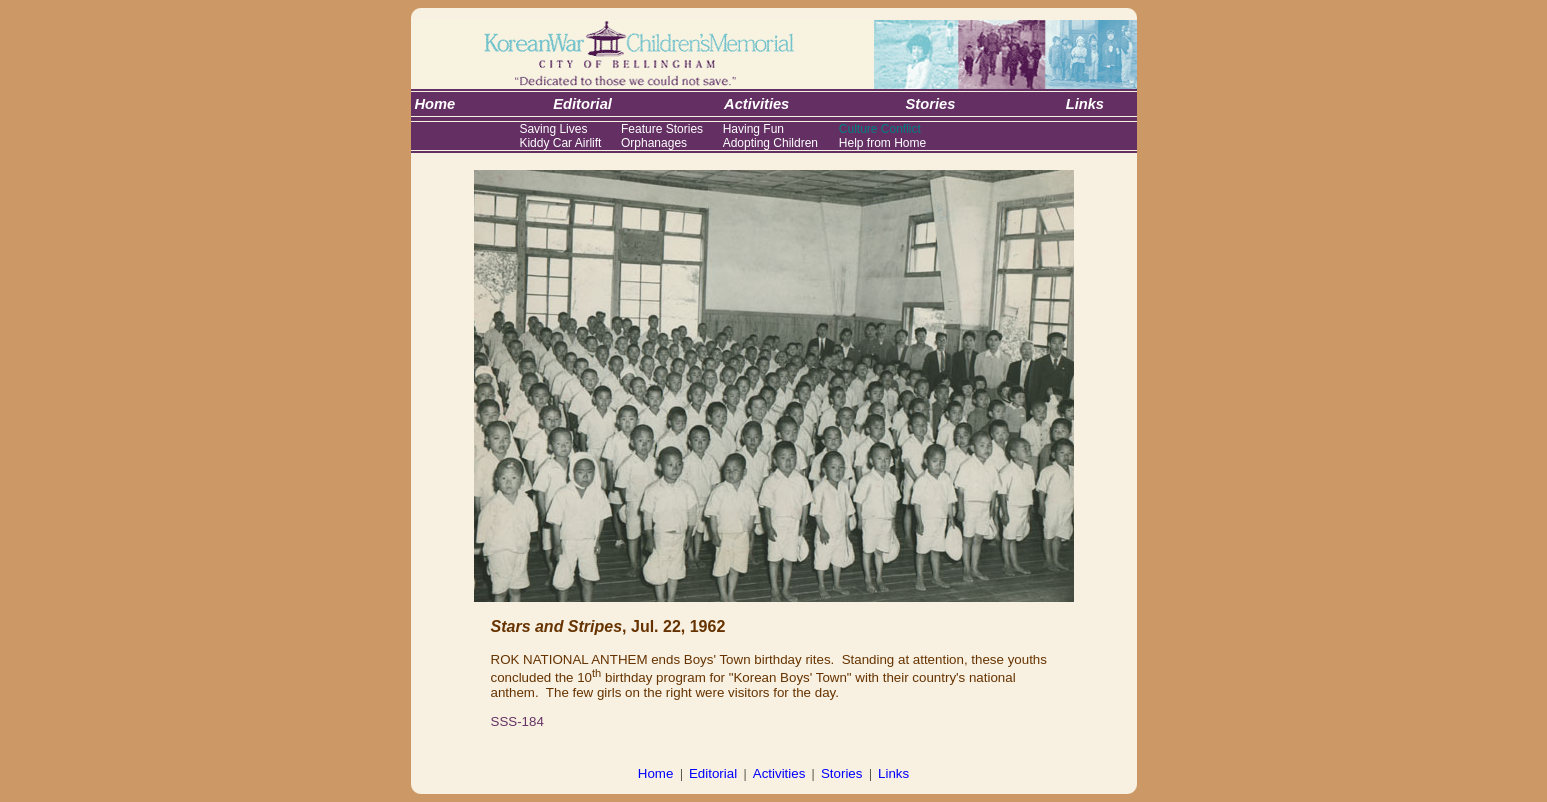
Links (893, 773)
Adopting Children (770, 143)
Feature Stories (662, 129)
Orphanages (654, 143)
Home (656, 773)
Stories (841, 773)
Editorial (713, 773)
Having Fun (753, 129)
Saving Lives (553, 129)
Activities (779, 773)
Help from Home (882, 143)
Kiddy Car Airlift (560, 143)
